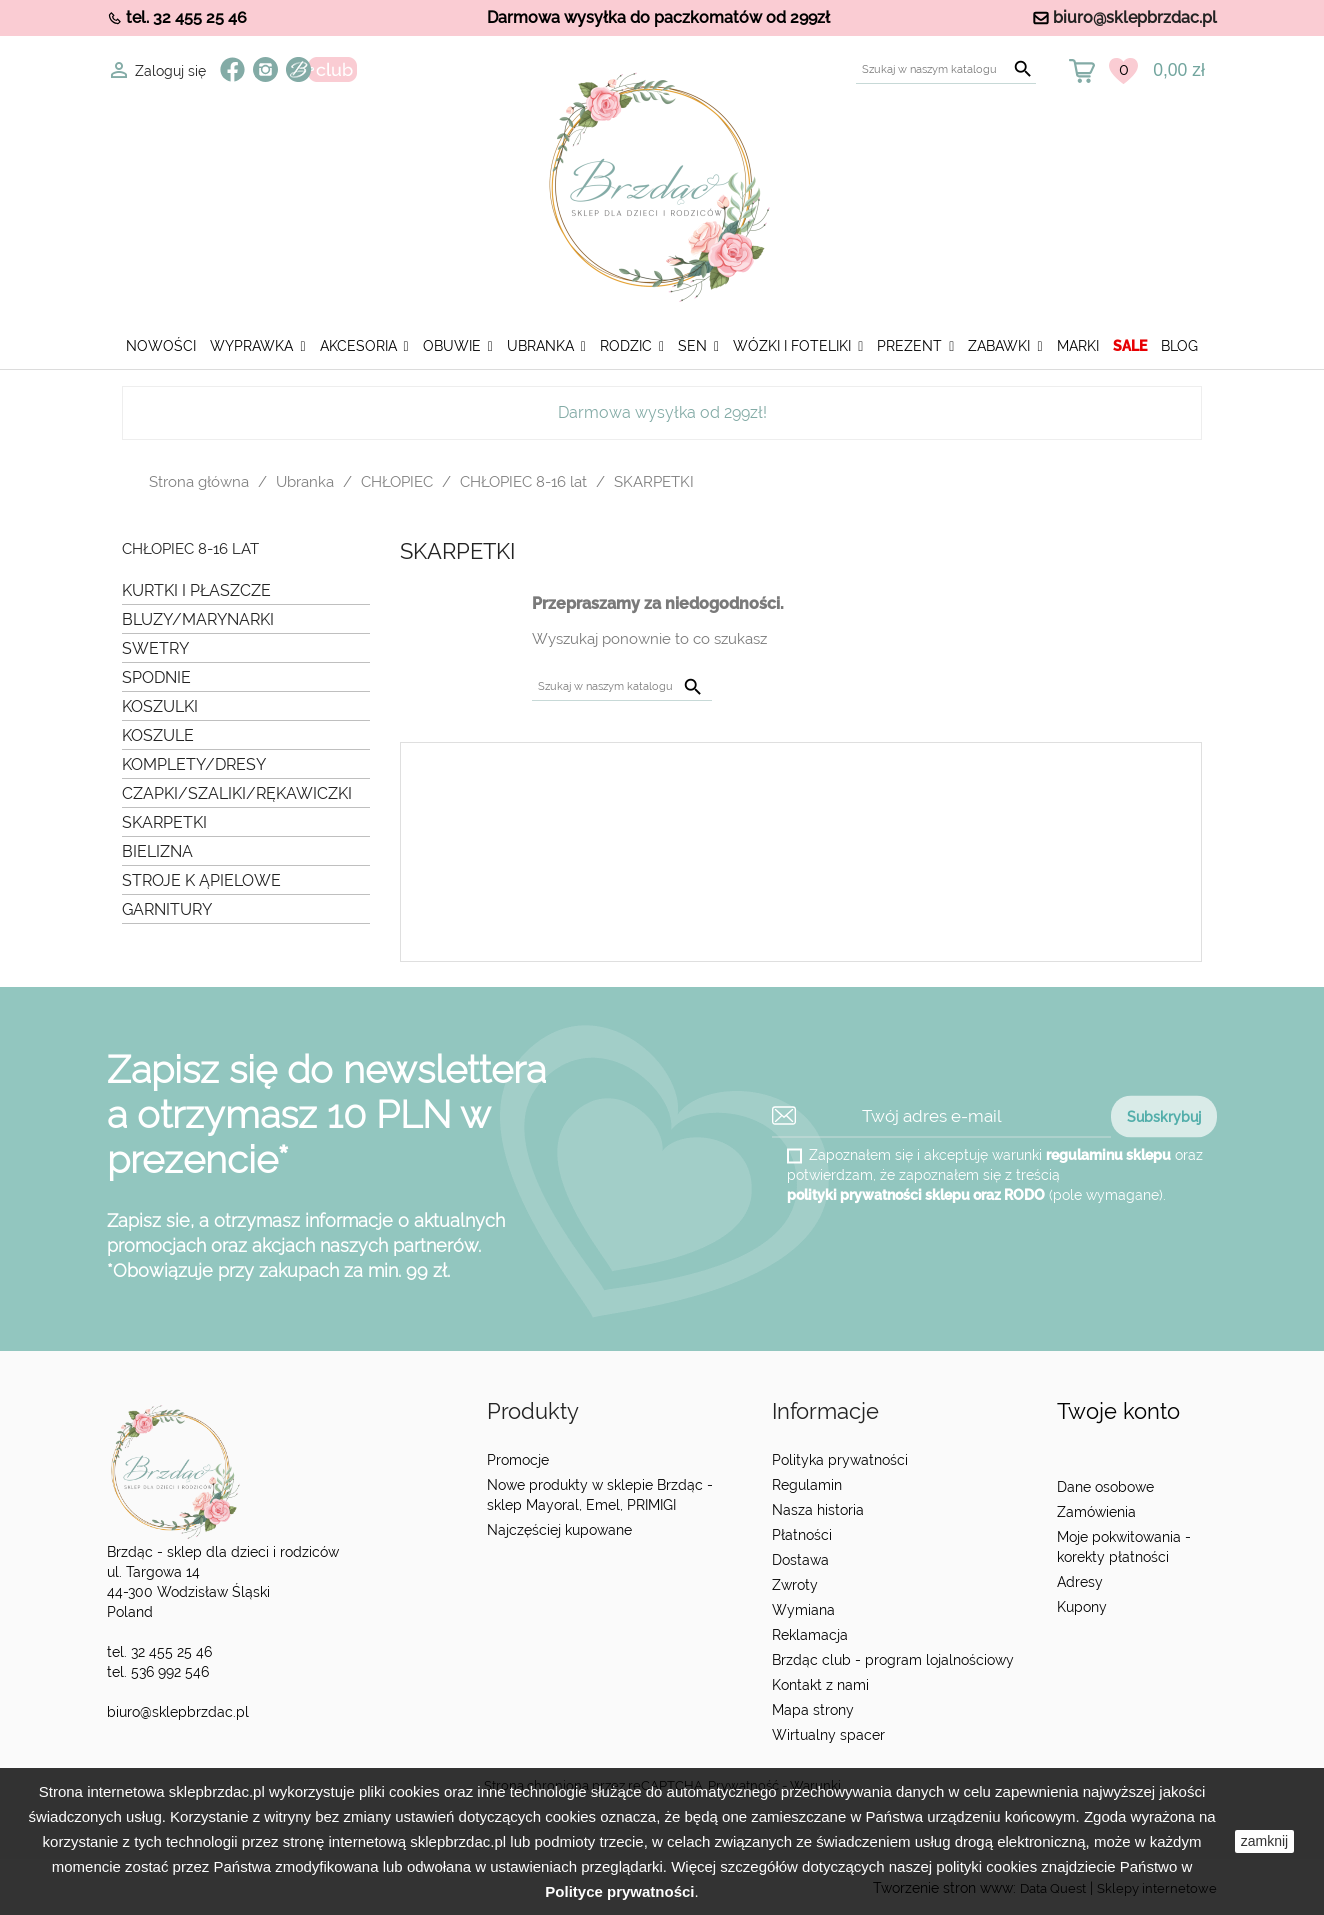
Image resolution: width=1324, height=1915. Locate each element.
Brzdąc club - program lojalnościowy (893, 1660)
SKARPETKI (164, 822)
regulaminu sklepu (1108, 1154)
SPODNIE (156, 677)
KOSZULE (158, 735)
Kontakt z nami (820, 1685)
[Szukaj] (946, 69)
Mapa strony (813, 1710)
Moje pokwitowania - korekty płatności (1124, 1547)
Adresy (1080, 1582)
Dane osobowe (1105, 1487)
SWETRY (155, 648)
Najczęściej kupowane (559, 1530)
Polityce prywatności (619, 1891)
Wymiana (803, 1610)
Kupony (1082, 1607)
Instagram (265, 69)
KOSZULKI (160, 706)
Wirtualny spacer (828, 1735)
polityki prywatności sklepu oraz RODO (916, 1194)
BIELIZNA (157, 851)
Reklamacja (810, 1635)
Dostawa (800, 1560)
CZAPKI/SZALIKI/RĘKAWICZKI (237, 793)
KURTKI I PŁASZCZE (196, 590)
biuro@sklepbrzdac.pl (1135, 17)
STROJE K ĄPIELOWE (201, 880)
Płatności (802, 1535)
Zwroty (795, 1585)
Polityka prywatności (840, 1460)
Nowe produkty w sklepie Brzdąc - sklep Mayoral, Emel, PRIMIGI (600, 1495)
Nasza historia (818, 1510)
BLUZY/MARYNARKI (198, 619)
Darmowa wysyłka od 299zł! (662, 412)
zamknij (1264, 1841)
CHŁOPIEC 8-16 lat (190, 549)
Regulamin (807, 1485)
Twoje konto (1118, 1411)
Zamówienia (1096, 1512)
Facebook (232, 69)
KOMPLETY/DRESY (194, 764)
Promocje (518, 1460)
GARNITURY (167, 909)
